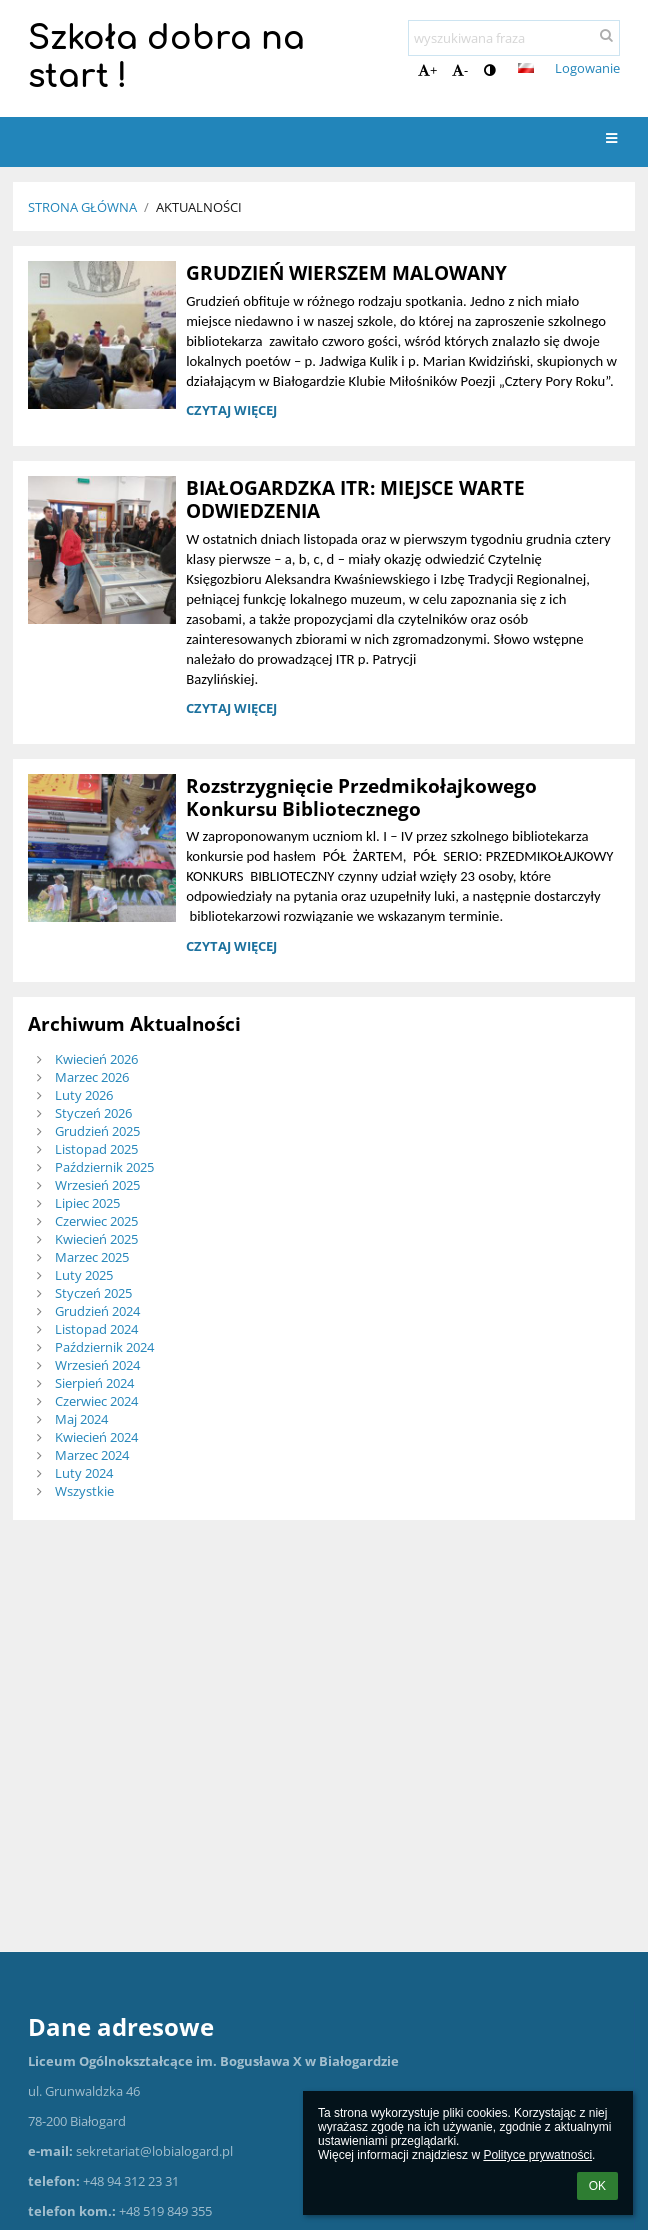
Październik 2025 (104, 1167)
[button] (526, 68)
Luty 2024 (84, 1473)
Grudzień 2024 (97, 1311)
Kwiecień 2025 (96, 1239)
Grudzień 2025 (97, 1131)
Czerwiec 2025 (96, 1221)
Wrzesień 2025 (97, 1185)
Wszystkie (84, 1491)
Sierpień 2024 (94, 1383)
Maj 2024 (81, 1419)
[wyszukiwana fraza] (514, 38)
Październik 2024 (104, 1347)
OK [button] (597, 2186)
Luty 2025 (84, 1275)
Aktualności (199, 207)
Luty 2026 (84, 1095)
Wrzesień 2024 (97, 1365)
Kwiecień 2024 (96, 1437)
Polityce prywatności (537, 2155)
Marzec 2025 (92, 1257)
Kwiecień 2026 (96, 1059)
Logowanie (587, 68)
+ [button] (427, 70)
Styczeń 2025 (93, 1293)
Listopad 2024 (96, 1329)
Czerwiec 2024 (96, 1401)
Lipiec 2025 (87, 1203)
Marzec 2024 (92, 1455)
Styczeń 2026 (93, 1113)
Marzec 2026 (92, 1077)
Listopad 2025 (96, 1149)
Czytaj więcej (231, 413)
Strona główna (82, 207)
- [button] (460, 70)
